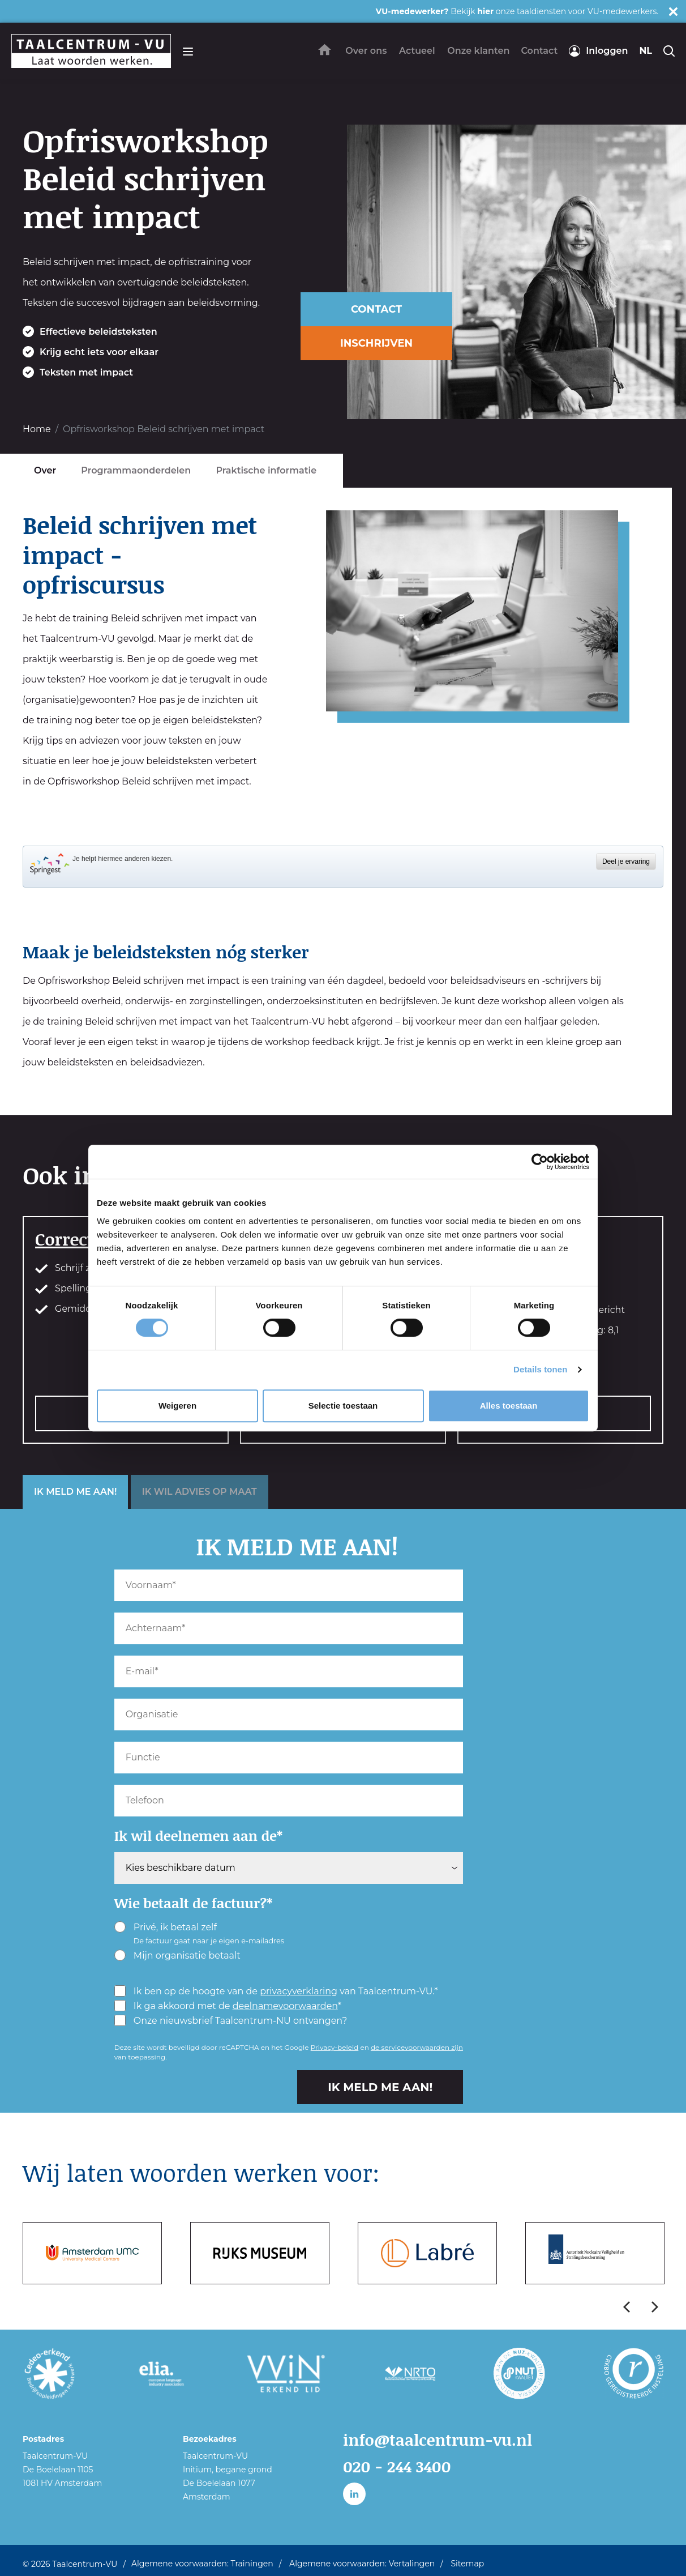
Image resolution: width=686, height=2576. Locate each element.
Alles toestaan (509, 1405)
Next (655, 2307)
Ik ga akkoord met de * (227, 2005)
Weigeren (177, 1405)
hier (485, 11)
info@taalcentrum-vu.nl (444, 2439)
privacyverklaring (298, 1991)
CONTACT (376, 309)
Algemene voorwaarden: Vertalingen (362, 2559)
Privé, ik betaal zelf (199, 1932)
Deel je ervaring (626, 861)
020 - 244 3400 (401, 2466)
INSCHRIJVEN (376, 343)
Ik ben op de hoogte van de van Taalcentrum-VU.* (276, 1991)
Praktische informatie (266, 470)
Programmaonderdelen (136, 470)
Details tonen (540, 1369)
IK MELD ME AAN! (75, 1491)
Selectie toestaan (343, 1405)
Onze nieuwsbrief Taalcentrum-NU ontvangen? (231, 2020)
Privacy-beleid (335, 2047)
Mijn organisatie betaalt (177, 1955)
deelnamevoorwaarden (285, 2006)
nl (645, 50)
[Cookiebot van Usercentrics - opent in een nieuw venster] (539, 1161)
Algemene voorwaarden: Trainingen (202, 2559)
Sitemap (467, 2559)
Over (45, 470)
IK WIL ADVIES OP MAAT (199, 1491)
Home (37, 429)
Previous (626, 2307)
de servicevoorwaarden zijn (417, 2047)
